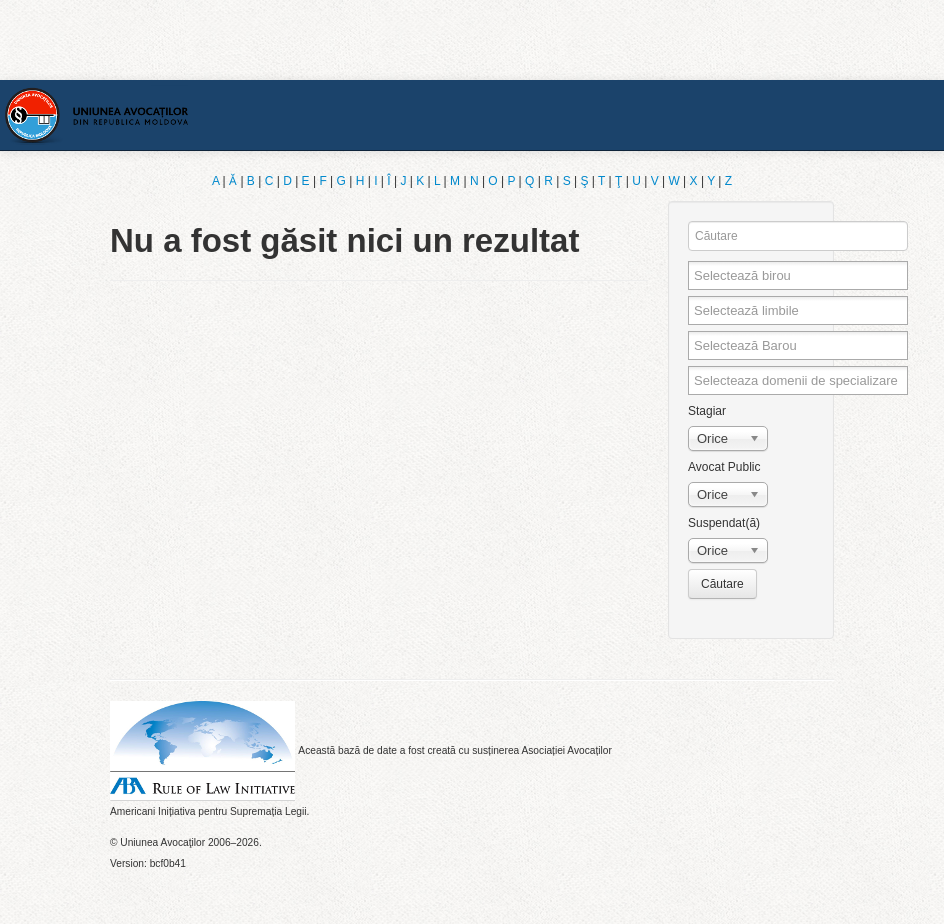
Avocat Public (724, 467)
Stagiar (707, 411)
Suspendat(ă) (724, 523)
